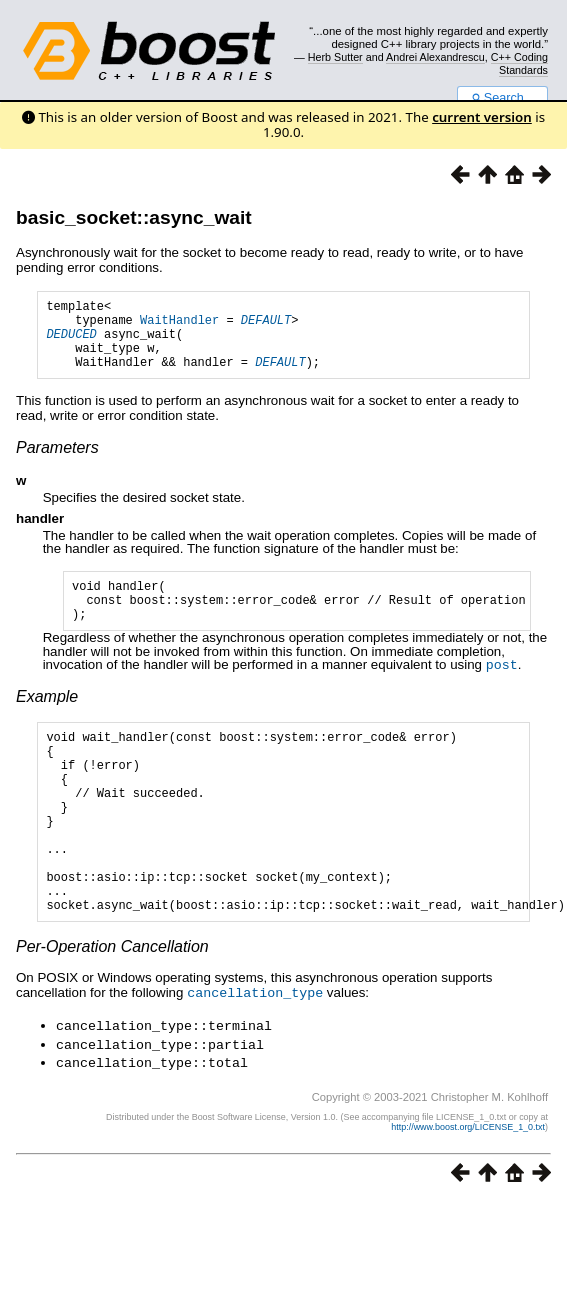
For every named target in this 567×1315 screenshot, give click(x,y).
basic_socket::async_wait (134, 217)
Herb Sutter (335, 57)
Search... (502, 98)
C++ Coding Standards (519, 63)
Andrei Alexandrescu (435, 57)
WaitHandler (179, 325)
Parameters (57, 462)
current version (482, 117)
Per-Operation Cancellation (112, 1008)
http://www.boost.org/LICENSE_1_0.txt (468, 1185)
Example (47, 719)
